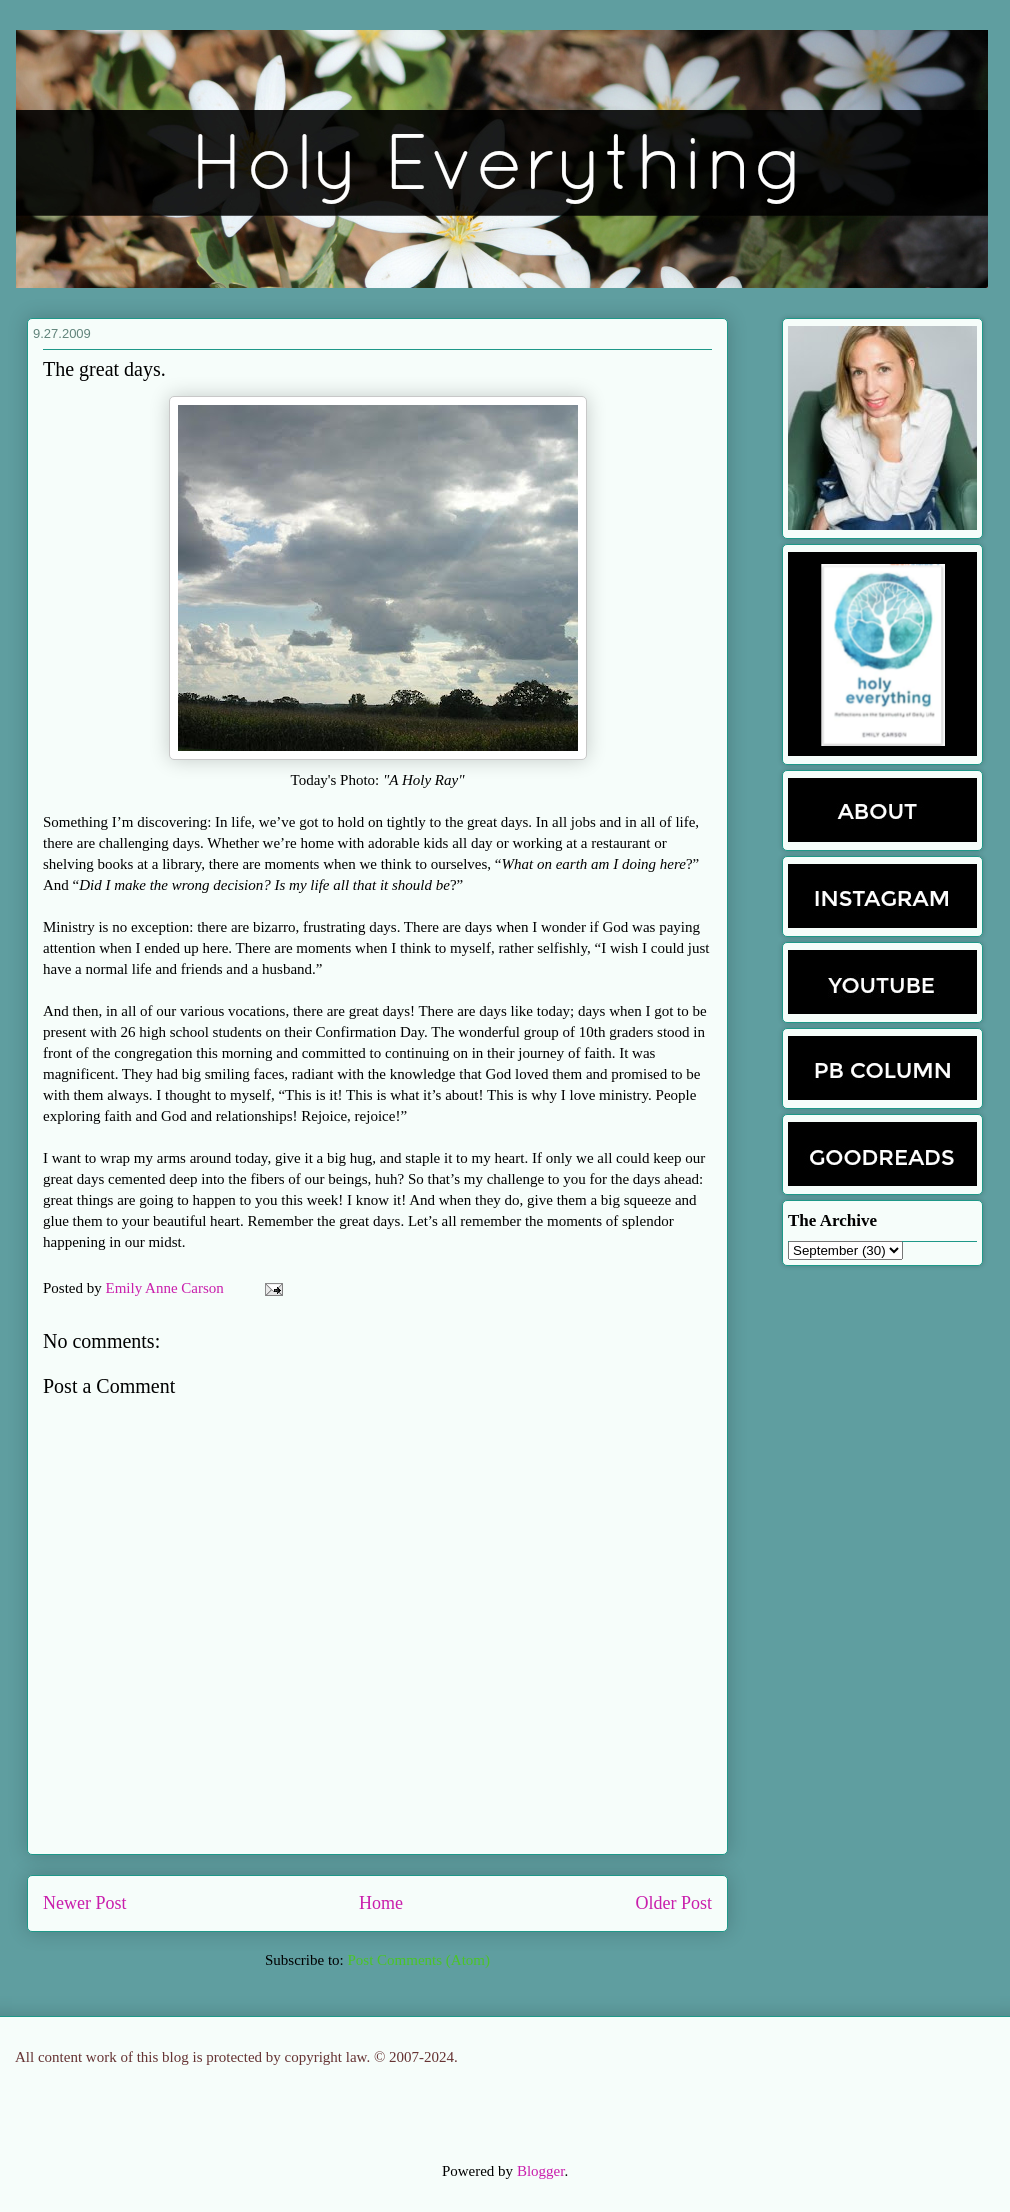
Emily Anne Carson (167, 1288)
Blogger (541, 2171)
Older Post (674, 1903)
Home (381, 1903)
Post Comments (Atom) (418, 1960)
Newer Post (85, 1903)
